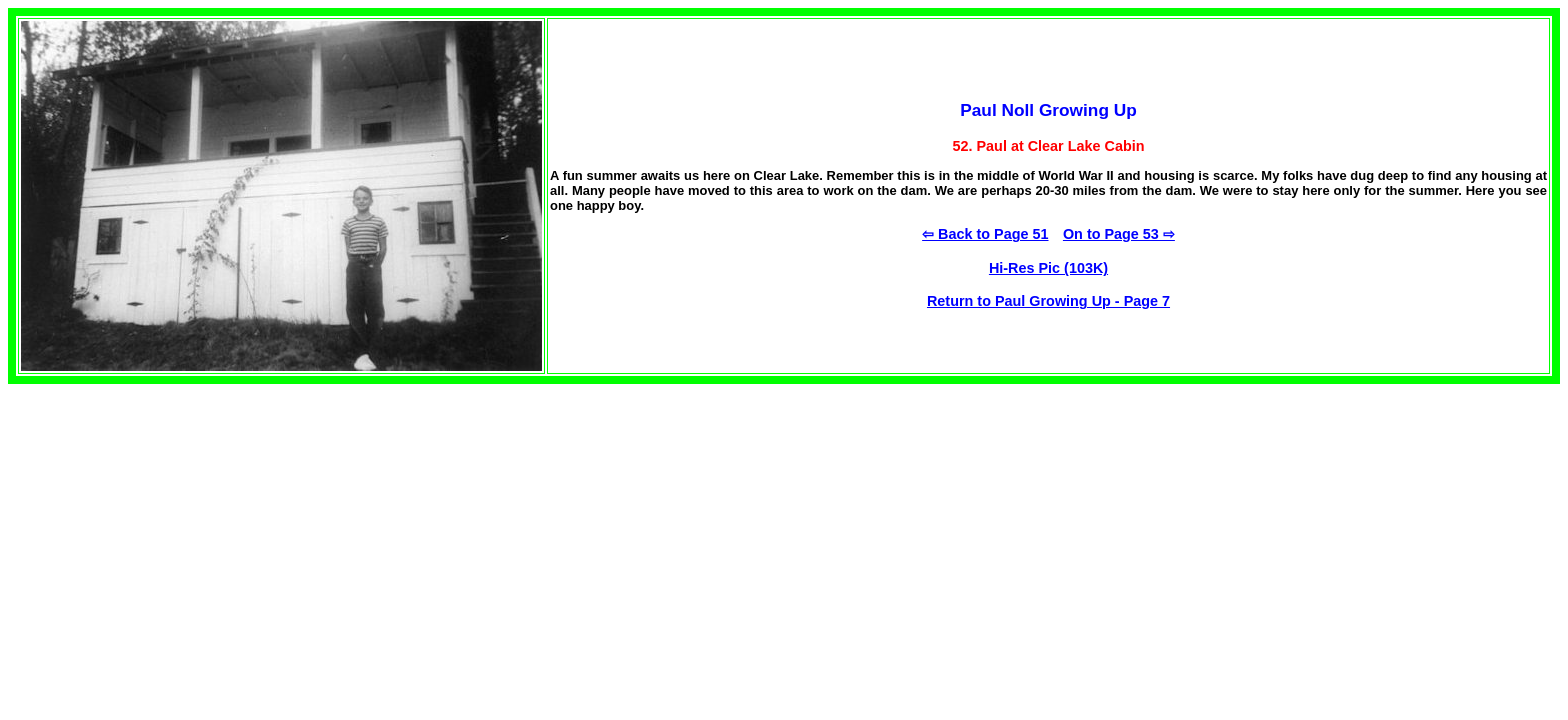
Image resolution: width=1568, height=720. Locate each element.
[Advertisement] (176, 524)
